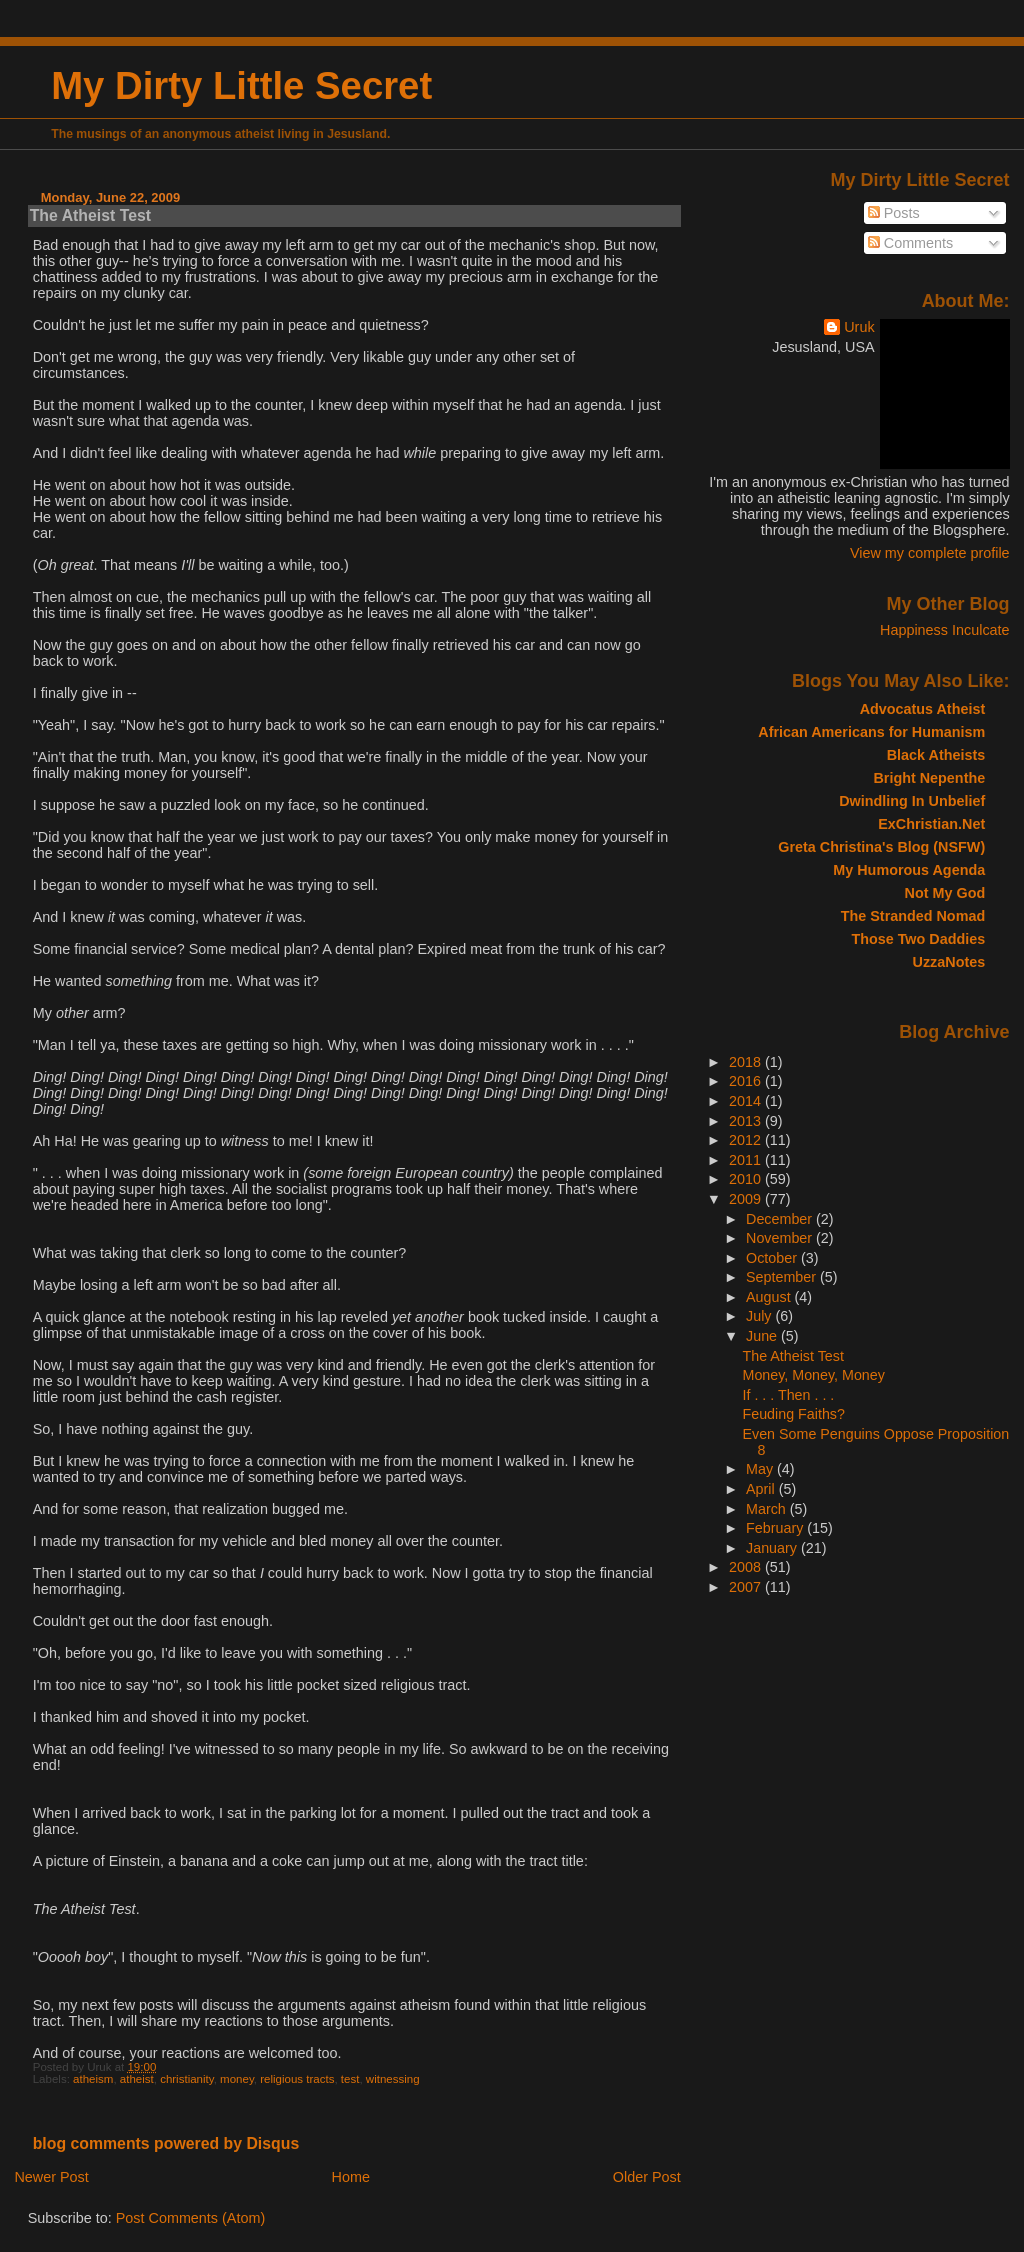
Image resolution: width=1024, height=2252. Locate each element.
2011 (747, 1160)
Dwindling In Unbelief (912, 801)
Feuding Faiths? (794, 1414)
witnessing (393, 2079)
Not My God (945, 893)
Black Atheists (936, 755)
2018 (747, 1062)
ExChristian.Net (931, 824)
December (781, 1219)
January (773, 1548)
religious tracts (297, 2079)
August (770, 1297)
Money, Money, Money (814, 1375)
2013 (747, 1121)
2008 (747, 1567)
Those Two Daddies (918, 939)
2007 (747, 1587)
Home (351, 2177)
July (760, 1316)
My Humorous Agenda (909, 870)
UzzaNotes (949, 962)
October (773, 1258)
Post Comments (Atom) (191, 2218)
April (762, 1489)
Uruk (859, 327)
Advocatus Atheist (923, 709)
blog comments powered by (166, 2143)
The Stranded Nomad (913, 916)
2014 (747, 1101)
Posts (894, 213)
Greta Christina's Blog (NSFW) (881, 847)
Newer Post (51, 2177)
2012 (747, 1140)
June (763, 1336)
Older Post (647, 2177)
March (768, 1509)
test (350, 2079)
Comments (911, 243)
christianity (187, 2079)
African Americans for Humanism (871, 732)
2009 (747, 1199)
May (761, 1469)
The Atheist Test (90, 215)
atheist (137, 2079)
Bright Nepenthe (929, 778)
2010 (747, 1179)
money (237, 2079)
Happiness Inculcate (945, 630)
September (783, 1277)
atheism (93, 2079)
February (776, 1528)
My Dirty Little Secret (241, 85)
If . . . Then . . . (789, 1395)
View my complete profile (930, 553)
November (781, 1238)
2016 (747, 1081)
